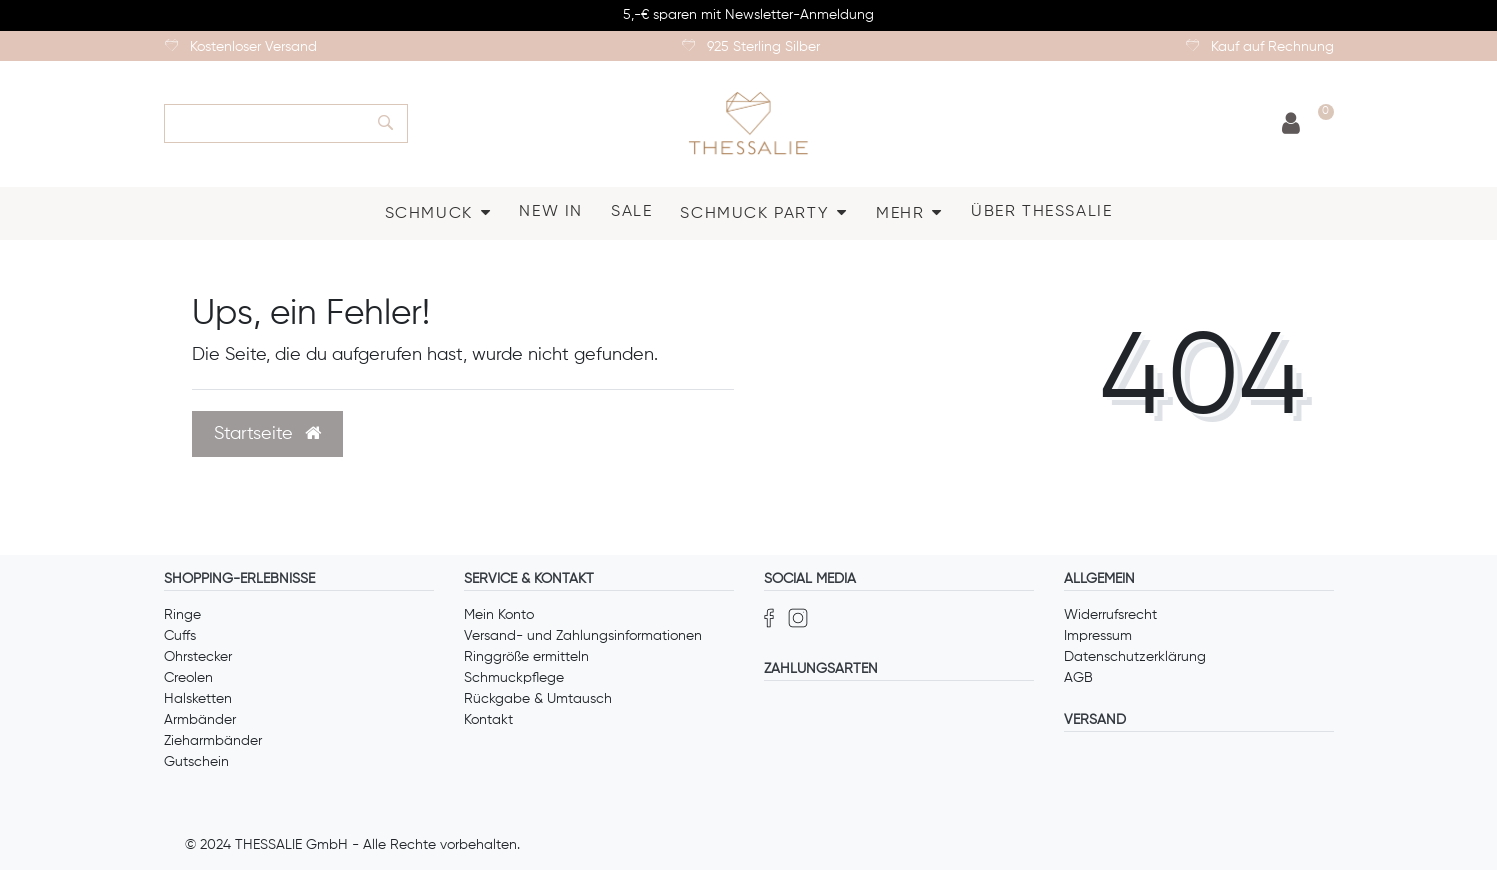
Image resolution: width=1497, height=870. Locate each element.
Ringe (182, 615)
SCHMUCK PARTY (754, 214)
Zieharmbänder (213, 741)
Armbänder (200, 720)
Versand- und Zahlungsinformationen (583, 636)
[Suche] (386, 123)
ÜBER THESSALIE (1041, 212)
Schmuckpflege (514, 678)
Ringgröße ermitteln (526, 657)
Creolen (188, 678)
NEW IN (551, 212)
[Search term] (264, 123)
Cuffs (180, 636)
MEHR (900, 214)
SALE (631, 212)
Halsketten (198, 699)
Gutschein (196, 762)
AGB (1078, 678)
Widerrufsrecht (1110, 615)
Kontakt (488, 720)
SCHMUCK (429, 214)
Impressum (1098, 636)
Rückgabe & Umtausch (538, 699)
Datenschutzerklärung (1135, 657)
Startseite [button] (267, 434)
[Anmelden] (1291, 124)
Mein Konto (499, 615)
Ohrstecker (198, 657)
